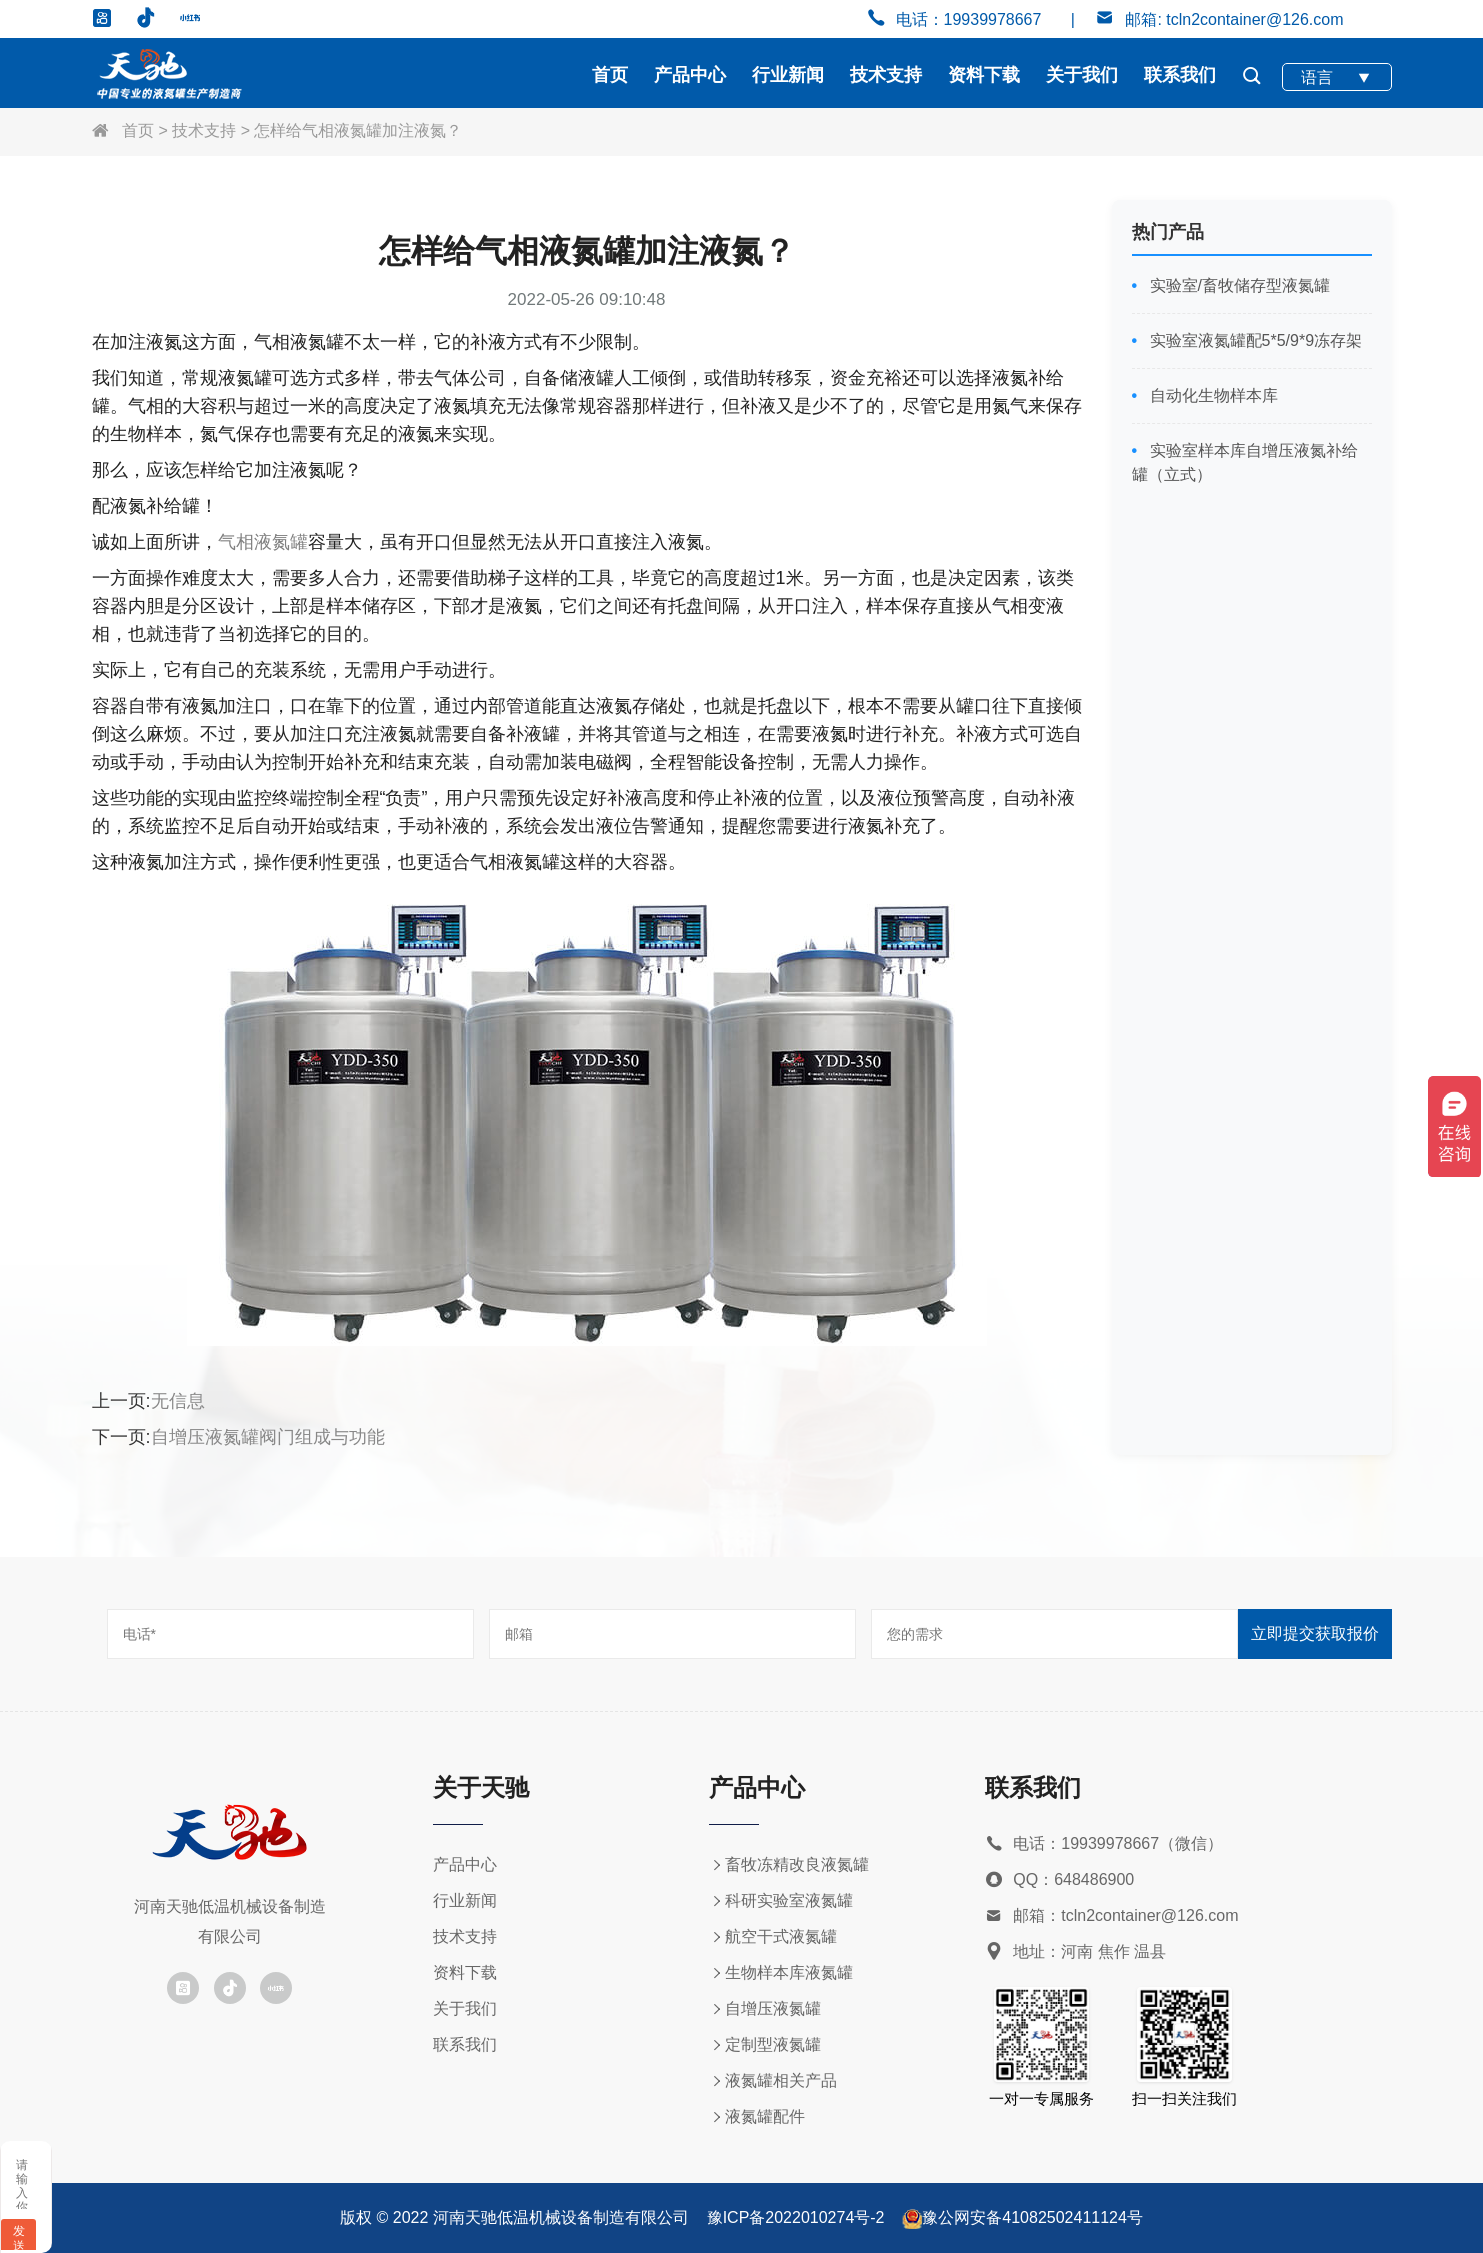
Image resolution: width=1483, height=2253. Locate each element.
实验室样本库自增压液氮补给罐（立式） (1245, 462)
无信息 (178, 1401)
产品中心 (690, 75)
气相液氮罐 (263, 542)
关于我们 (1082, 75)
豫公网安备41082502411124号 (1032, 2217)
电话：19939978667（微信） (1104, 1844)
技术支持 (886, 75)
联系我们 (1180, 75)
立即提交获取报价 (1315, 1633)
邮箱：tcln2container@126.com (1111, 1916)
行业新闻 (788, 75)
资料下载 (984, 75)
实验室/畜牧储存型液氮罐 (1237, 285)
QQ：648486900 (1059, 1880)
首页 (610, 75)
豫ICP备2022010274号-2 (796, 2217)
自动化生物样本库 (1211, 395)
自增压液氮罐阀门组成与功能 (268, 1437)
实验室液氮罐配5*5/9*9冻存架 (1253, 340)
